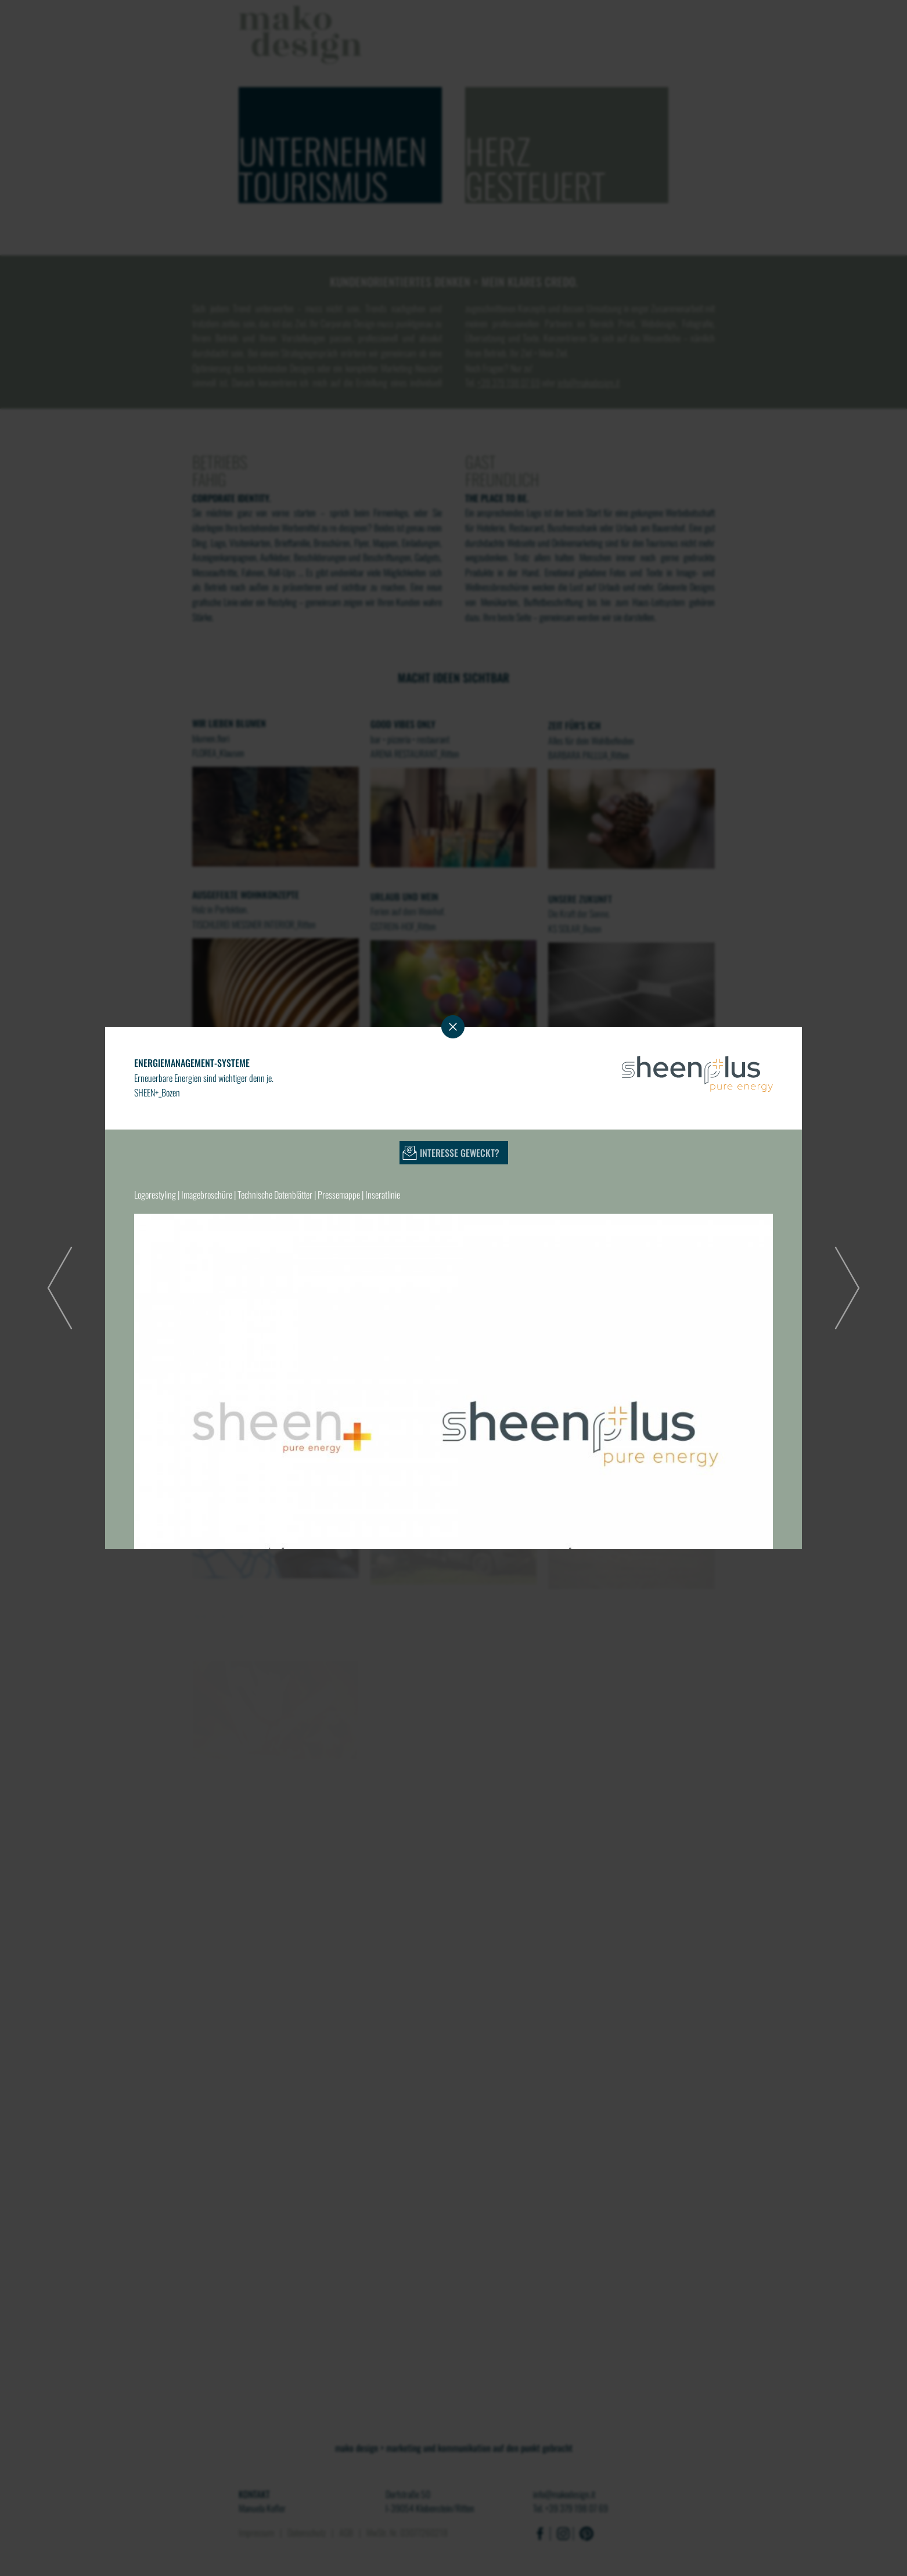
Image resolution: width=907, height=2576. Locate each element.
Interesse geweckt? (459, 1153)
